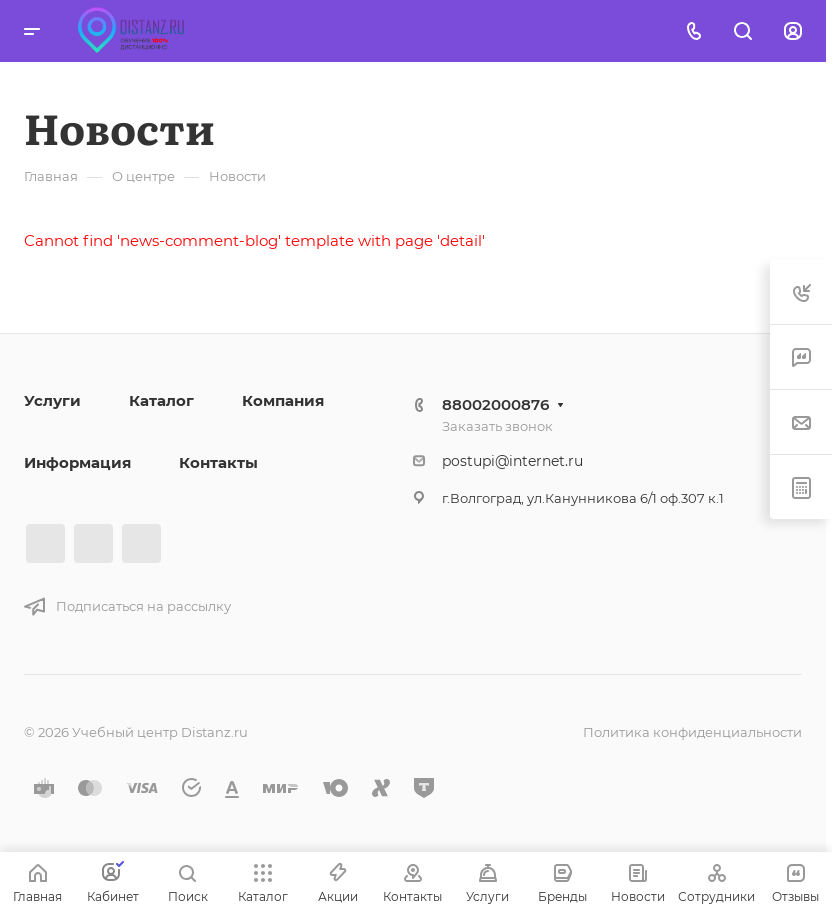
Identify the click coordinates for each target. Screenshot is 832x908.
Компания (283, 400)
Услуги (52, 400)
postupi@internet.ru (512, 461)
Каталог (161, 400)
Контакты (218, 462)
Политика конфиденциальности (692, 732)
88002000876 (495, 404)
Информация (77, 462)
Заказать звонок (497, 426)
